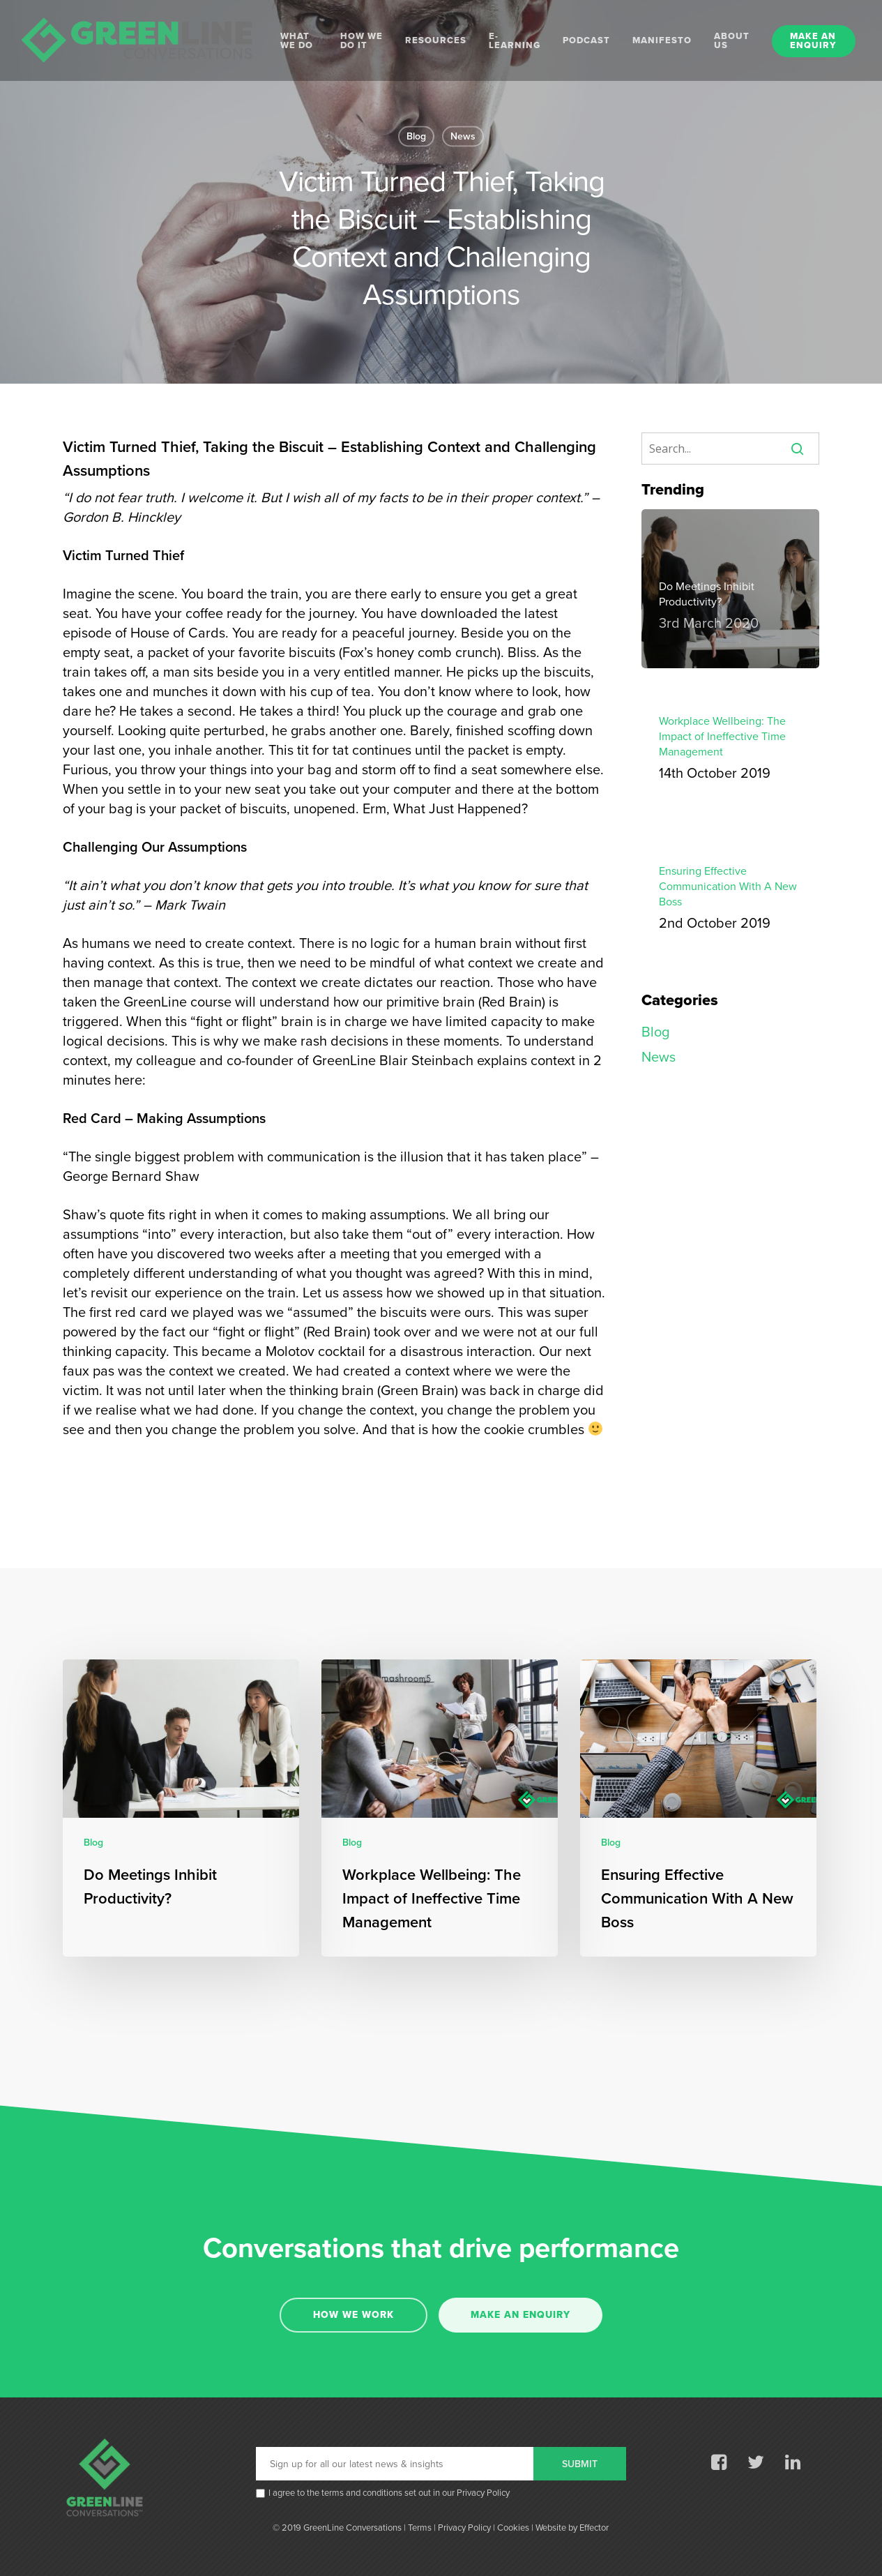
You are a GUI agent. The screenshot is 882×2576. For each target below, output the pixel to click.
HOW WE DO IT (361, 41)
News (463, 136)
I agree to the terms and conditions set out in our (389, 2494)
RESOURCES (435, 40)
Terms (420, 2527)
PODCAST (586, 40)
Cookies (513, 2527)
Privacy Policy (483, 2493)
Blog (416, 136)
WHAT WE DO (296, 41)
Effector (594, 2527)
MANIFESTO (662, 40)
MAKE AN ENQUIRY (813, 41)
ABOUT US (732, 41)
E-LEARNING (514, 41)
